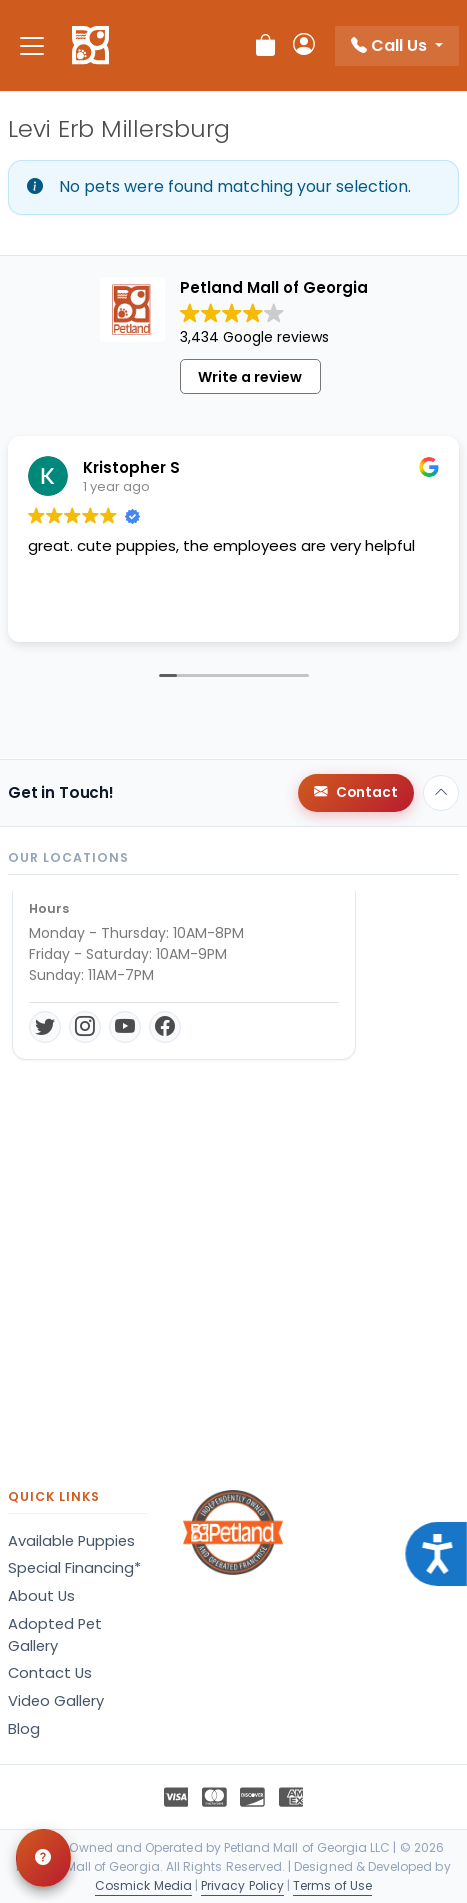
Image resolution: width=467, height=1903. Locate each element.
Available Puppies (71, 1541)
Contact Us (50, 1673)
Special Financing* (74, 1568)
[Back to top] (441, 793)
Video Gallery (56, 1701)
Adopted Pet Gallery (55, 1635)
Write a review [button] (250, 377)
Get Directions (91, 1051)
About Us (41, 1596)
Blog (24, 1729)
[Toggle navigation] (32, 45)
